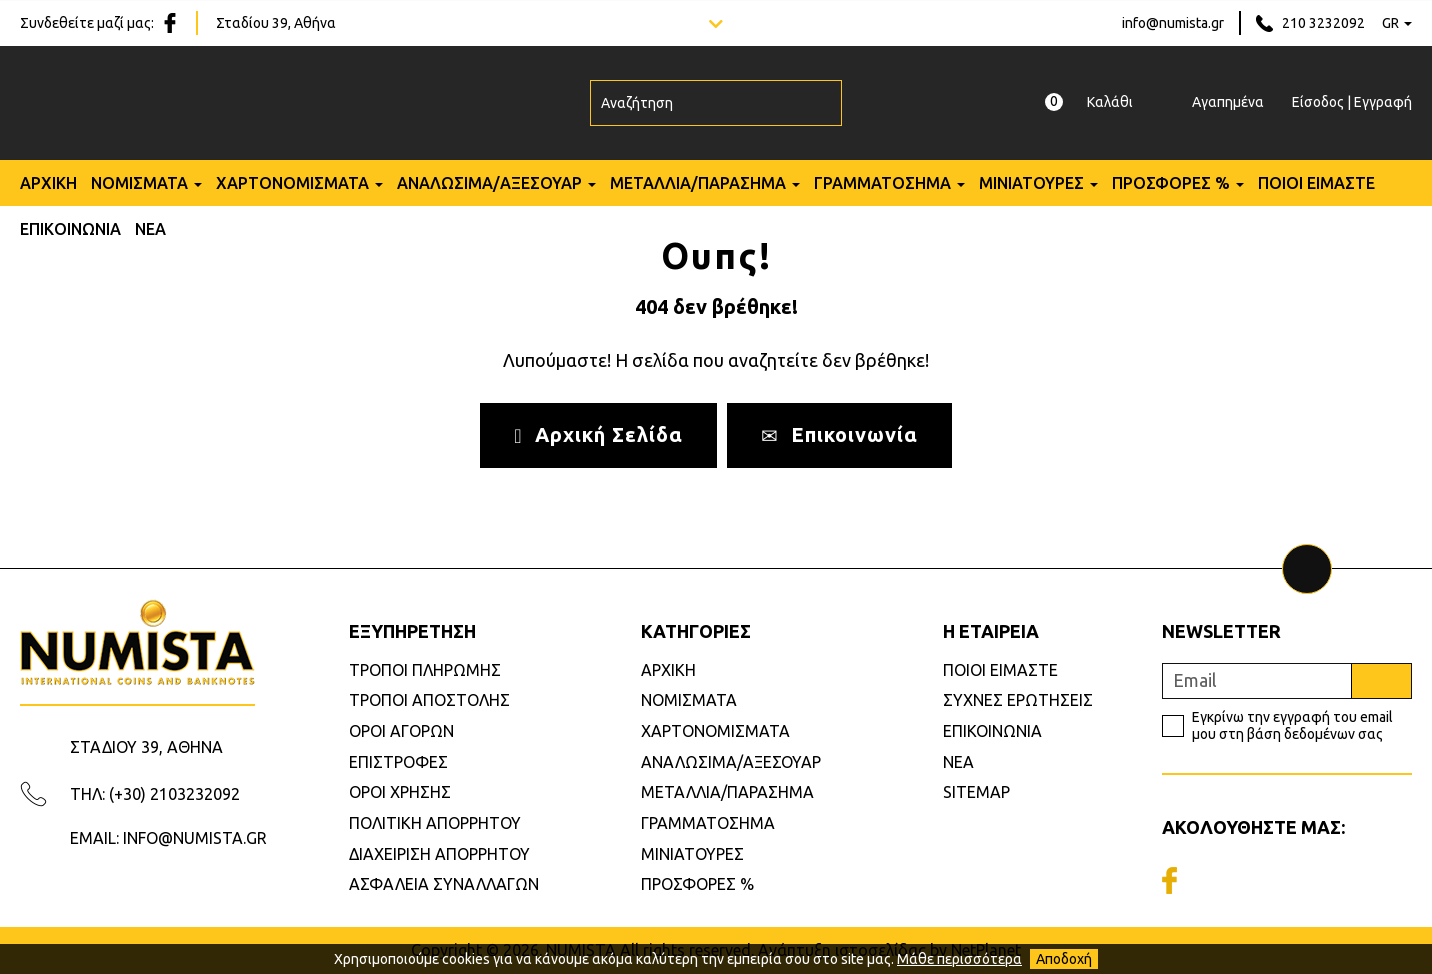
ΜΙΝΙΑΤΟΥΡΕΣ (1031, 183)
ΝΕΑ (150, 229)
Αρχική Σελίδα (598, 434)
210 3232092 (1323, 23)
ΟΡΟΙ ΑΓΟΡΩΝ (401, 731)
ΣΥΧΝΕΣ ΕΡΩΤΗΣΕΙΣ (1018, 700)
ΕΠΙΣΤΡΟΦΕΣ (398, 762)
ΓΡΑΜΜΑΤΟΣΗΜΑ (882, 183)
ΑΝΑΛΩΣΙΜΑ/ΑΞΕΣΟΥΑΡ (489, 183)
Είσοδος (1318, 102)
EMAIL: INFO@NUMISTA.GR (168, 838)
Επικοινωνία (839, 434)
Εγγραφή (1383, 102)
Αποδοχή (1064, 959)
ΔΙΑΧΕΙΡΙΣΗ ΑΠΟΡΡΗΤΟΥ (439, 854)
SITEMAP (976, 792)
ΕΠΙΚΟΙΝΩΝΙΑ (70, 229)
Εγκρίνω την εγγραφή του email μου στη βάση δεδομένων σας (1292, 725)
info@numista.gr (1173, 23)
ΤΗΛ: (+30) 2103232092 (155, 794)
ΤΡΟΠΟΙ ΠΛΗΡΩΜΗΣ (425, 670)
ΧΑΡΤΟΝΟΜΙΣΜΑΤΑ (292, 183)
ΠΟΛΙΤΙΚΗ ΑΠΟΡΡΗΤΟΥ (435, 823)
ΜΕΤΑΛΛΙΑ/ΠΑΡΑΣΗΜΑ (698, 183)
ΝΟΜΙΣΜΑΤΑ (139, 183)
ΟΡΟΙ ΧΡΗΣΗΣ (400, 792)
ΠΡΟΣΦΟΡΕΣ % (1171, 183)
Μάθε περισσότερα (959, 959)
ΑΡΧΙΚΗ (48, 183)
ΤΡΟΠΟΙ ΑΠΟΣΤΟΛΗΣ (429, 700)
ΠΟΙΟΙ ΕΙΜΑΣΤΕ (1316, 183)
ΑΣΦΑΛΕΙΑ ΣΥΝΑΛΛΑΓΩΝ (444, 884)
